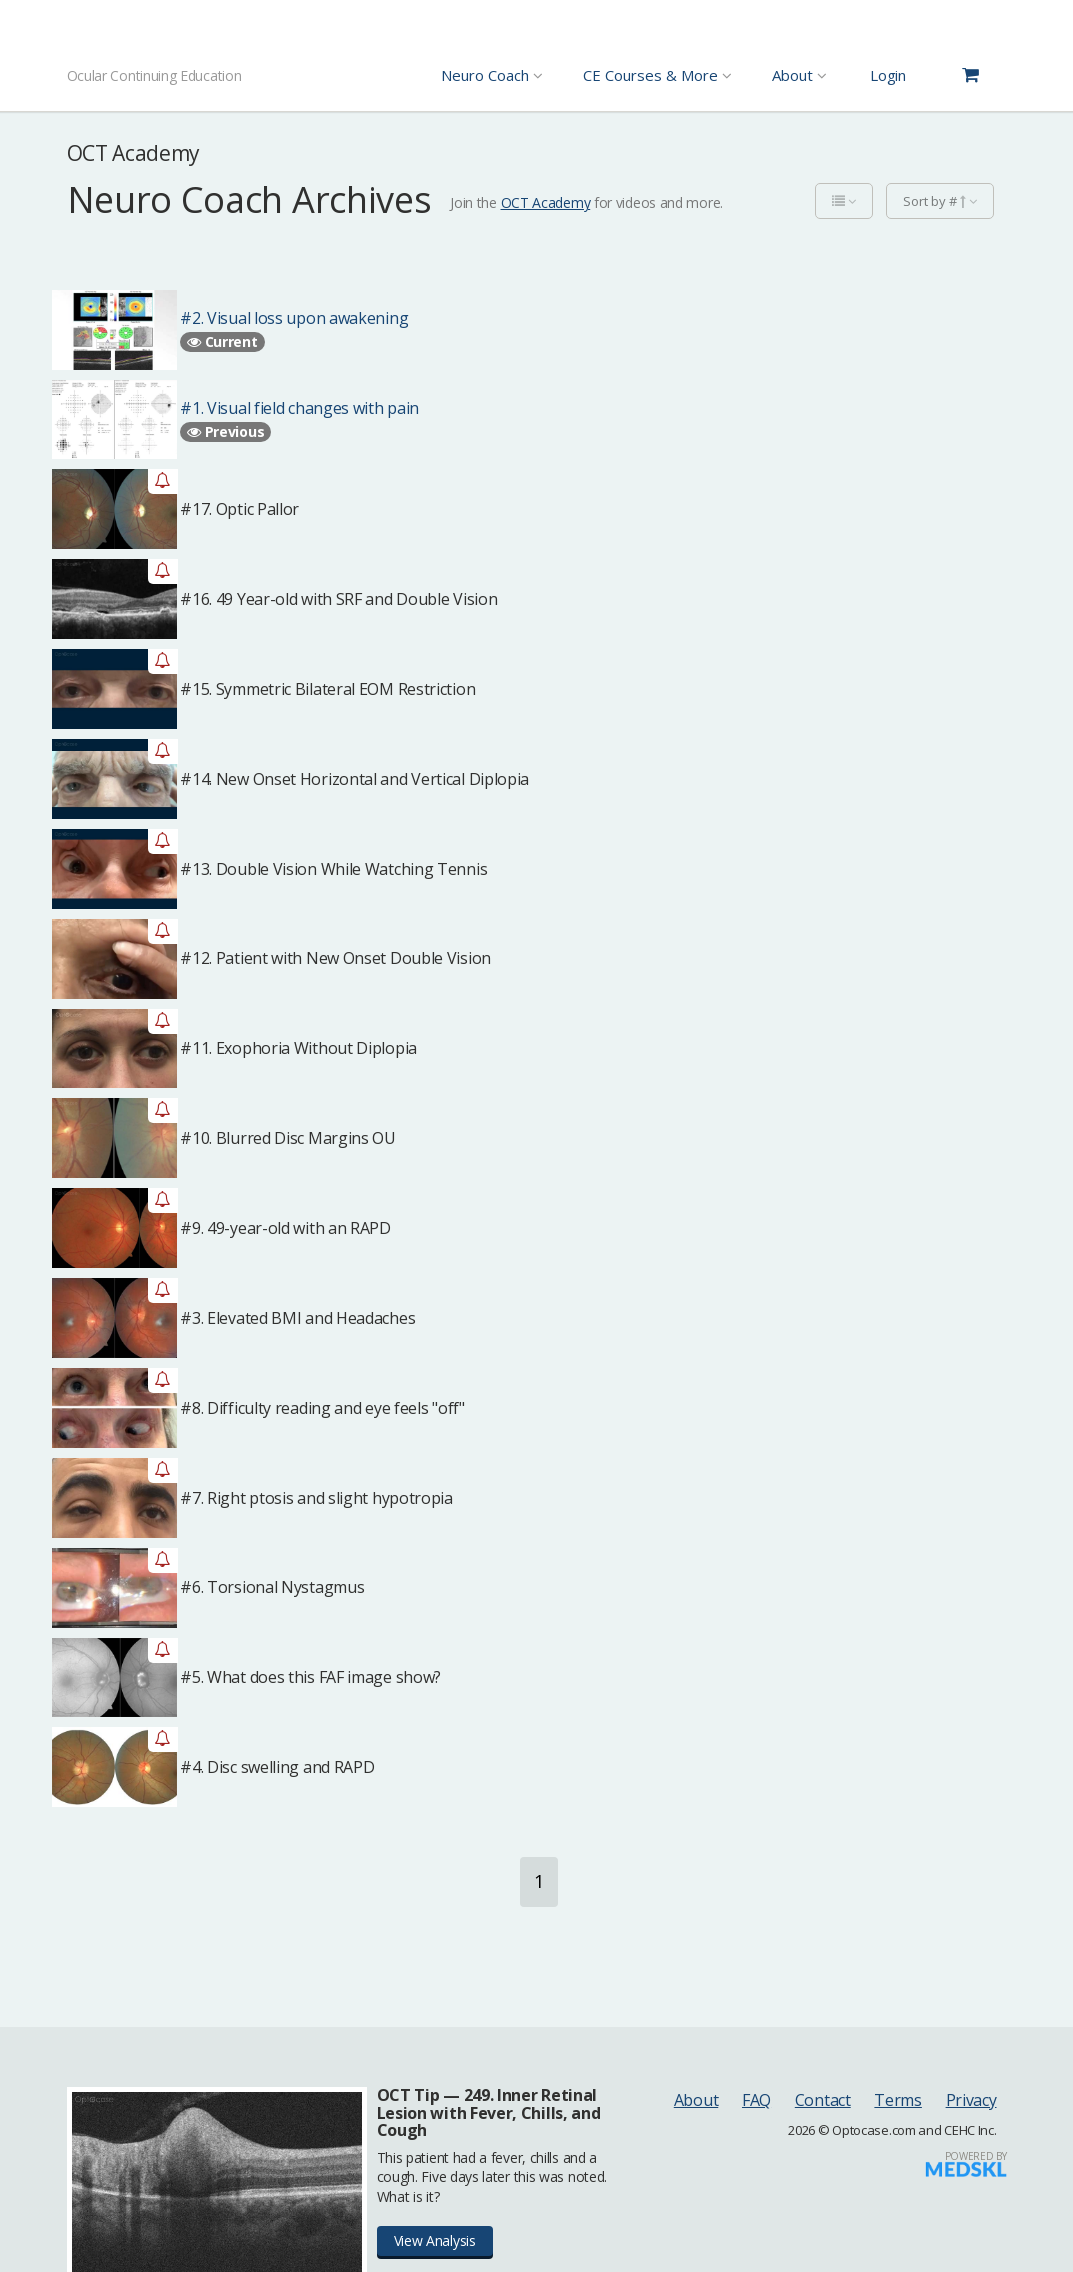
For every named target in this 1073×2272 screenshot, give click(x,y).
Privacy (971, 2100)
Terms (898, 2100)
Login (888, 75)
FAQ (756, 2100)
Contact (823, 2100)
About (696, 2100)
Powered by (976, 2156)
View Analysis (435, 2240)
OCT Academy (546, 202)
